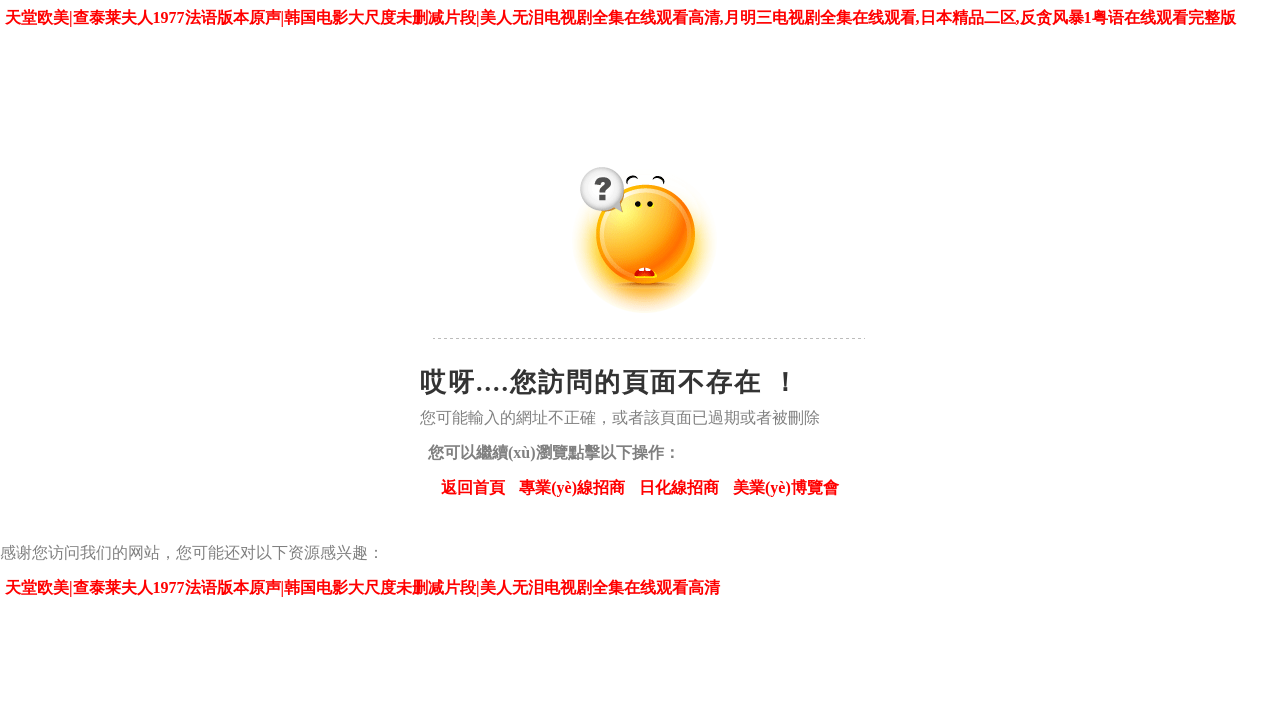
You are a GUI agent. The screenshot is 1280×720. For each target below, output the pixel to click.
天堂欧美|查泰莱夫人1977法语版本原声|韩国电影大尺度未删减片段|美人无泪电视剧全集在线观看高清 (362, 587)
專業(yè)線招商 (572, 487)
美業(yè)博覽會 (786, 487)
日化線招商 (679, 487)
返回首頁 (473, 487)
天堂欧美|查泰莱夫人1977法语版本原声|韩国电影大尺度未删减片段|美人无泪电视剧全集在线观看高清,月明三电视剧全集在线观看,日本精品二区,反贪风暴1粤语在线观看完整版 (620, 17)
